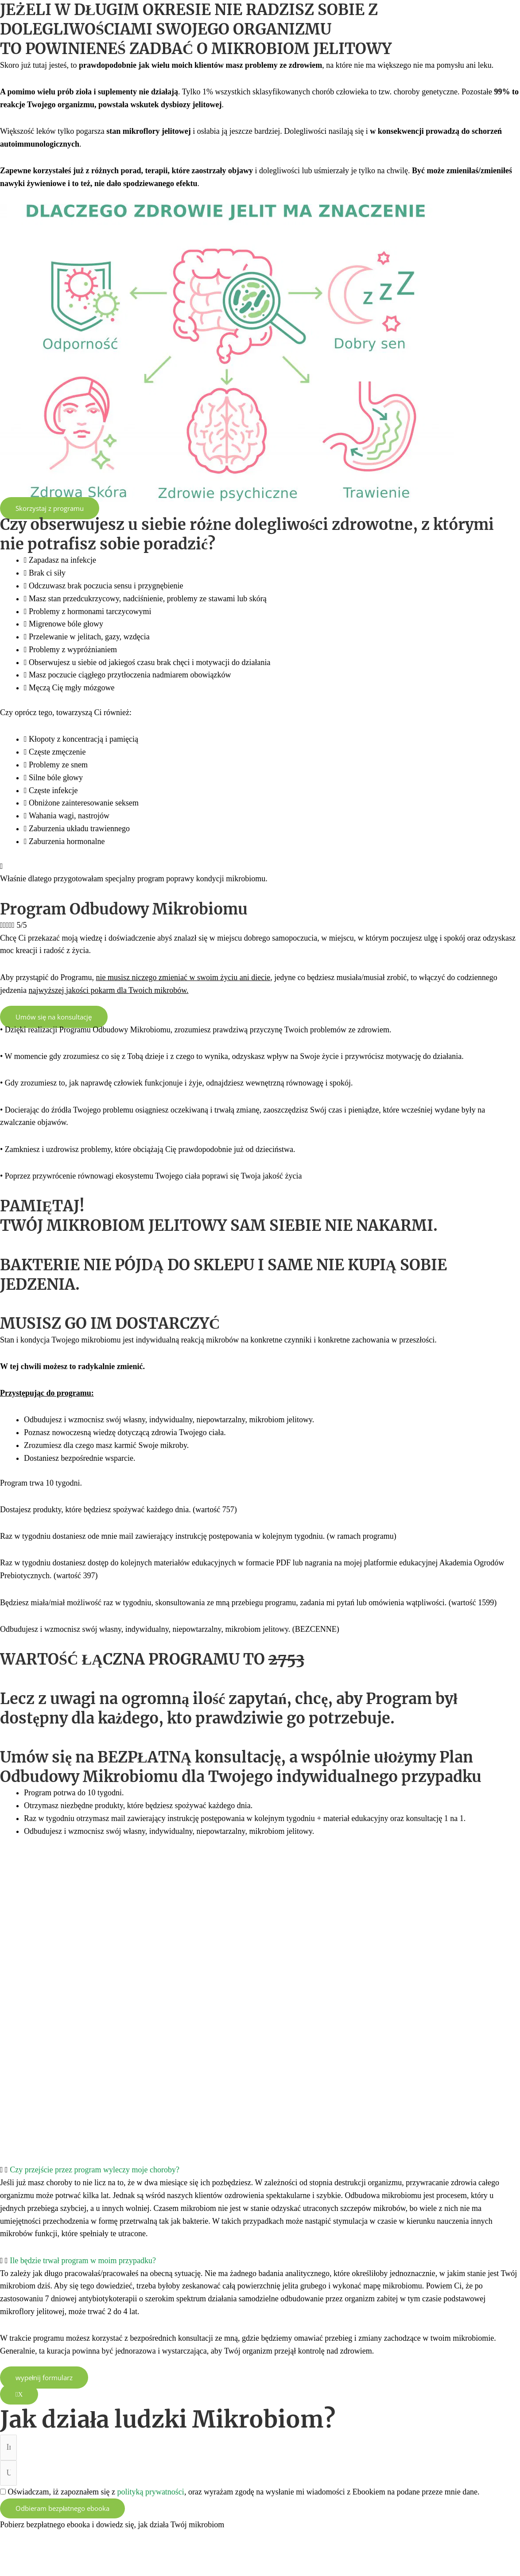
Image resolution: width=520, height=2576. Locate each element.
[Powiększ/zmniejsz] (15, 2553)
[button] (260, 2170)
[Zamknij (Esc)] (114, 2553)
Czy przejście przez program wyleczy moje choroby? (94, 2169)
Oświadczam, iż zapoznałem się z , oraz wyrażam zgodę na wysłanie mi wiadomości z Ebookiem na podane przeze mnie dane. (244, 2491)
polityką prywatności (150, 2491)
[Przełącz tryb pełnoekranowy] (48, 2553)
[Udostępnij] (81, 2553)
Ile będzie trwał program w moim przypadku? (83, 2260)
